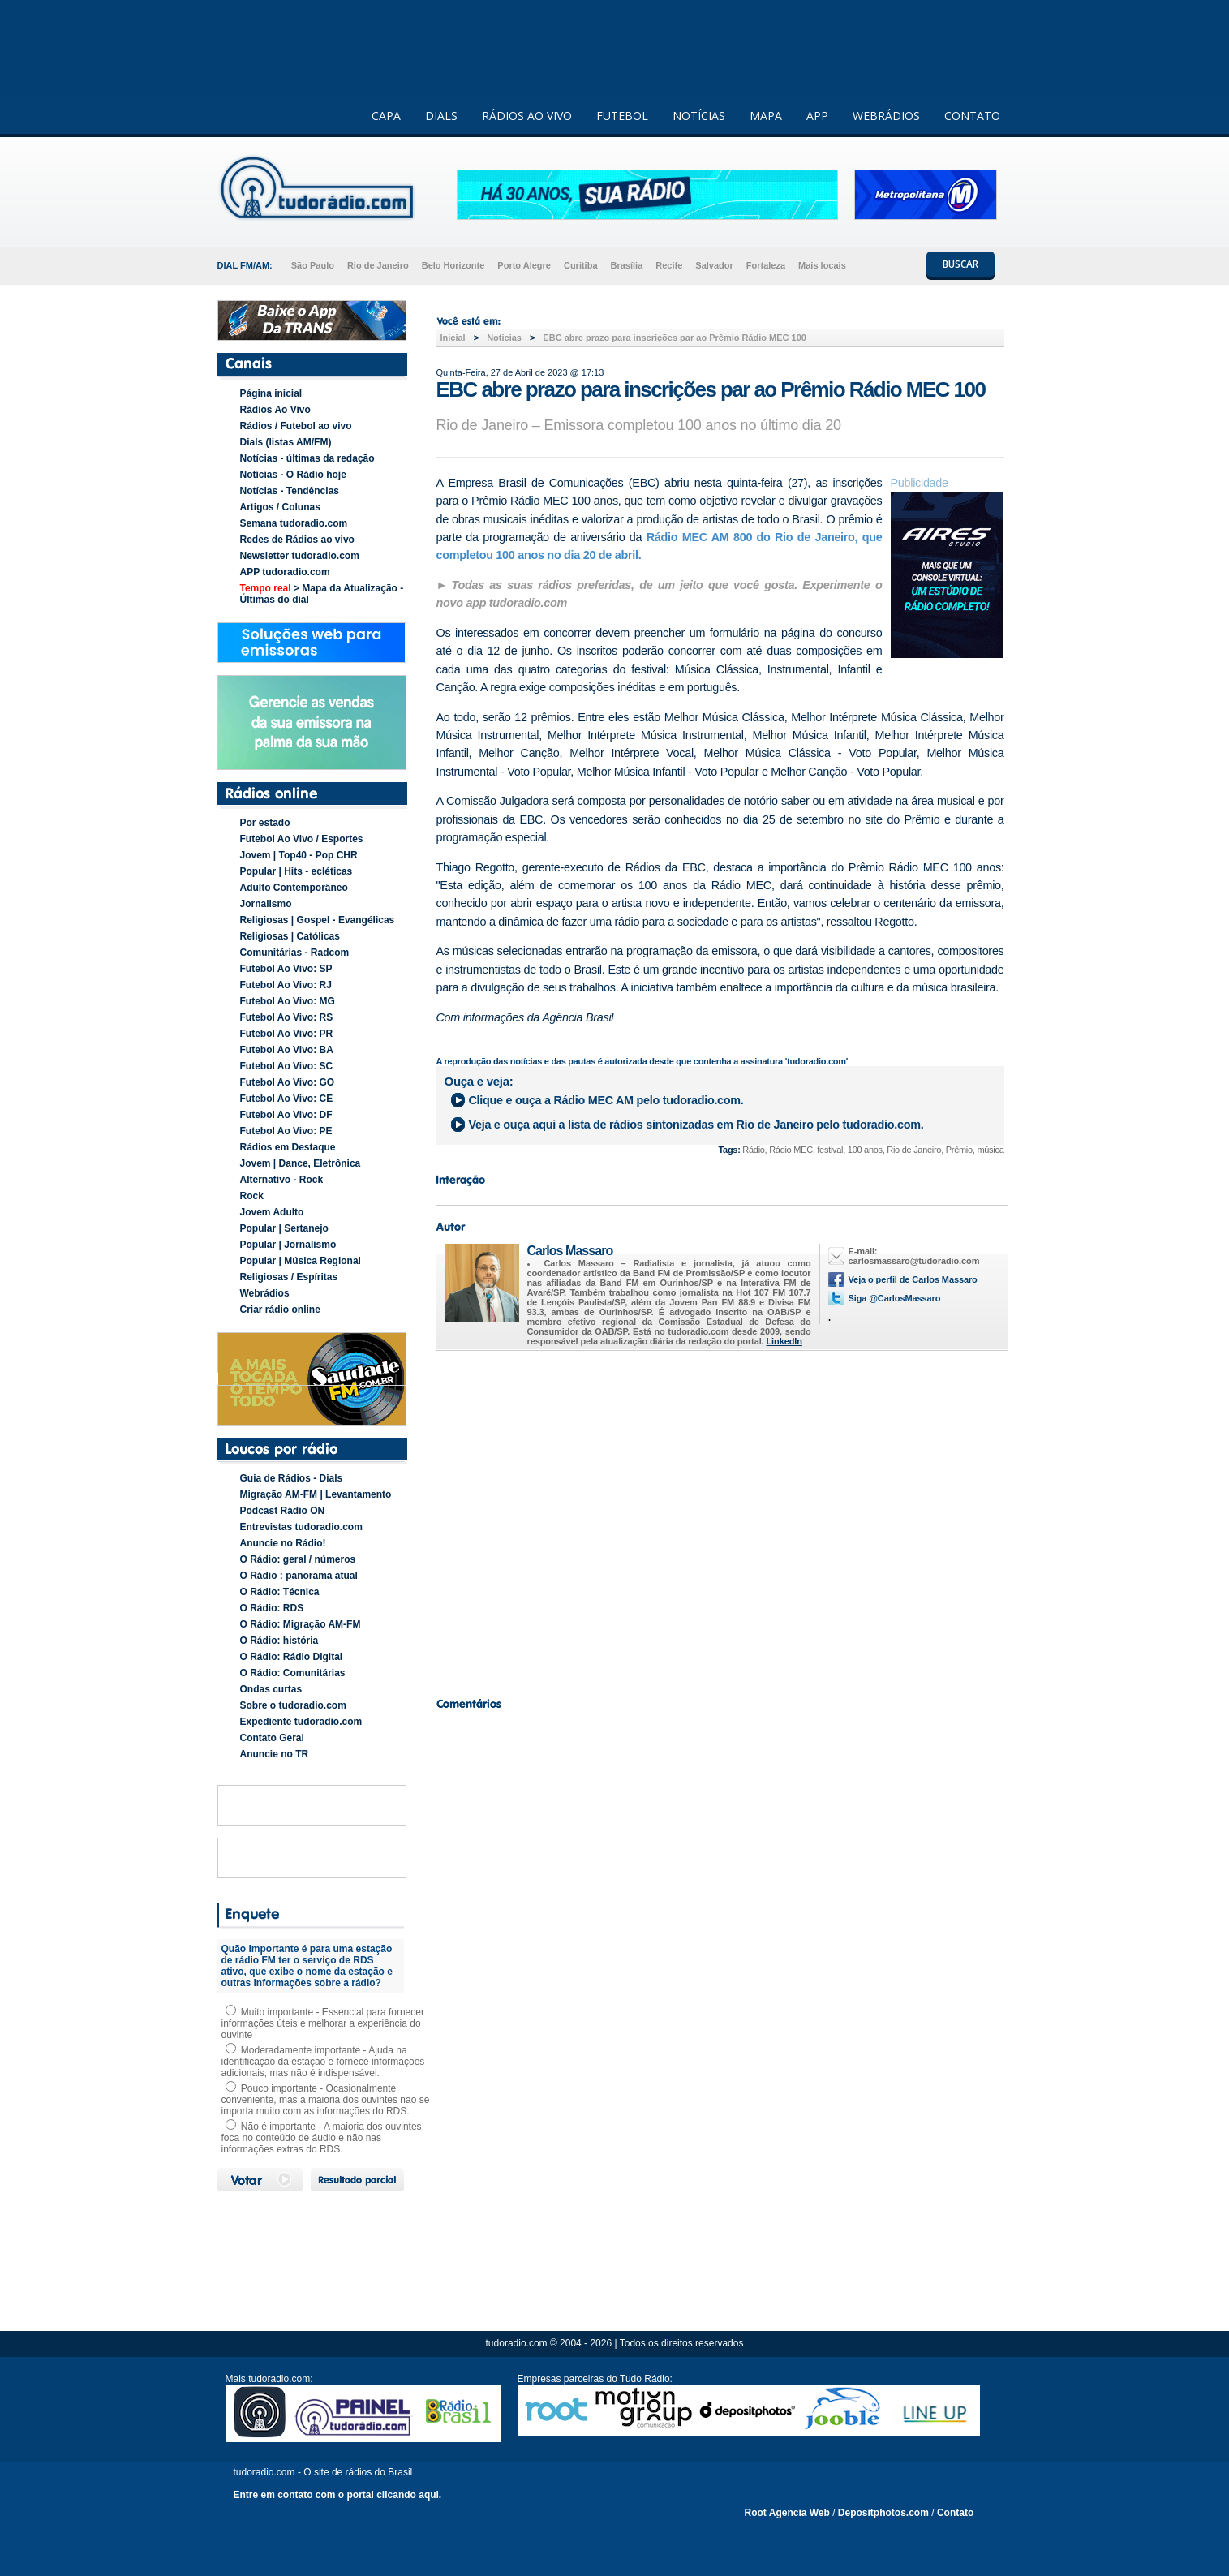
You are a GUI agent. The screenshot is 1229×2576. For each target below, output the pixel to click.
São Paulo (312, 265)
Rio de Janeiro (378, 265)
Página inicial (271, 393)
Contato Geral (272, 1738)
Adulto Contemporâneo (294, 887)
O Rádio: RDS (272, 1608)
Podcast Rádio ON (282, 1510)
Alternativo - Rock (282, 1179)
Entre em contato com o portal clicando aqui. (338, 2495)
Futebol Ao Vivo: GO (287, 1082)
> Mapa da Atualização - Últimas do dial (322, 594)
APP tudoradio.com (285, 572)
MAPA (766, 115)
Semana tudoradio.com (294, 523)
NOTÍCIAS (699, 115)
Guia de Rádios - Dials (291, 1478)
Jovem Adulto (272, 1212)
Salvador (714, 265)
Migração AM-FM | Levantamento (316, 1494)
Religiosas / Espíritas (289, 1277)
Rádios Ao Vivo (275, 409)
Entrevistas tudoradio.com (301, 1527)
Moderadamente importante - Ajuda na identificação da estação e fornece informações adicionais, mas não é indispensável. (323, 2062)
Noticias (504, 337)
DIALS (441, 115)
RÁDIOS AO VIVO (527, 115)
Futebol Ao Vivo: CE (286, 1098)
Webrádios (265, 1293)
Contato (955, 2512)
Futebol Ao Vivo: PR (286, 1033)
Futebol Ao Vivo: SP (286, 968)
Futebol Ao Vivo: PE (286, 1131)
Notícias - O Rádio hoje (293, 474)
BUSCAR (960, 264)
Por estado (265, 822)
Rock (252, 1196)
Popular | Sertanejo (284, 1228)
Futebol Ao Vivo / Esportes (301, 839)
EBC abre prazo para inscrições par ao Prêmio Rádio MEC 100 (674, 337)
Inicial (453, 337)
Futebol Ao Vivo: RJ (286, 985)
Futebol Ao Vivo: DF (286, 1114)
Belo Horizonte (453, 265)
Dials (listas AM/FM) (286, 442)
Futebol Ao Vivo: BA (286, 1050)
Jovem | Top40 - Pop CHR (299, 855)
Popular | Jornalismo (288, 1244)
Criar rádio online (280, 1309)
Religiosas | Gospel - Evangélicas (317, 920)
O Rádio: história (279, 1640)
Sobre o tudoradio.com (293, 1705)
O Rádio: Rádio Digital (291, 1656)
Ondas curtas (271, 1689)
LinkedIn (784, 1341)
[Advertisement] (720, 1519)
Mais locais (822, 265)
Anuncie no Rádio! (283, 1543)
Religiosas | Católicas (290, 936)
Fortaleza (765, 265)
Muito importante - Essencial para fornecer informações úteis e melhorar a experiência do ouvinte (322, 2023)
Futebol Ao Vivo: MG (287, 1001)
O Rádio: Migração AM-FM (300, 1624)
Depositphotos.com (883, 2512)
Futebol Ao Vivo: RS (286, 1017)
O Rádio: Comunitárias (293, 1673)
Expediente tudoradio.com (301, 1721)
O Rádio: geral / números (298, 1559)
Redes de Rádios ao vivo (297, 539)
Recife (668, 265)
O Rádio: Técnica (280, 1592)
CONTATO (972, 115)
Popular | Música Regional (300, 1260)
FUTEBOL (622, 115)
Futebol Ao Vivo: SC (286, 1066)
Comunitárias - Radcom (295, 952)
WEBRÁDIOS (886, 115)
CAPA (386, 115)
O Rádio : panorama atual (299, 1575)
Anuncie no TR (274, 1754)
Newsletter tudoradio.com (299, 555)
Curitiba (581, 265)
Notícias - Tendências (289, 491)
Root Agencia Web (787, 2512)
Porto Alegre (524, 265)
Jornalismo (266, 904)
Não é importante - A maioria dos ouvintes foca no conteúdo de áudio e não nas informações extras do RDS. (321, 2138)
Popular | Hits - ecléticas (296, 871)
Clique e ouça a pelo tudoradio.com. (606, 1100)
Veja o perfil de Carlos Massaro (913, 1279)
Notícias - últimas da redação (307, 458)
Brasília (627, 265)
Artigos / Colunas (280, 507)
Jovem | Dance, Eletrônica (300, 1163)
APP (817, 115)
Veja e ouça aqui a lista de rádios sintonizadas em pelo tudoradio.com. (696, 1124)
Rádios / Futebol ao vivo (296, 426)
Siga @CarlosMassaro (895, 1298)
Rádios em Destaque (288, 1147)
